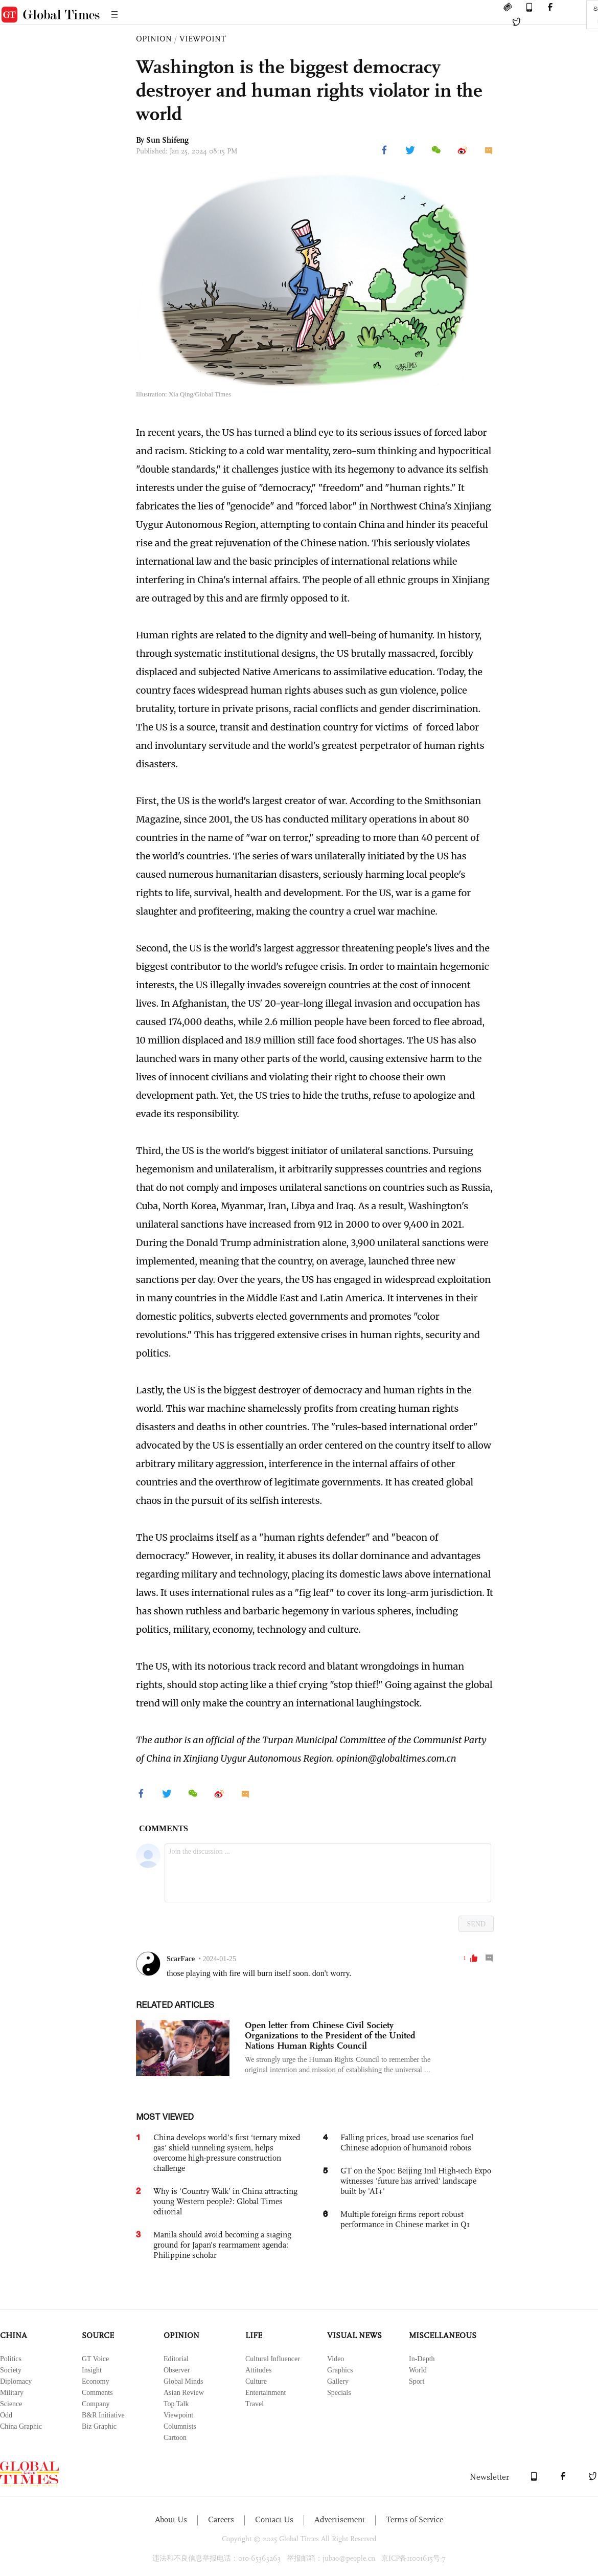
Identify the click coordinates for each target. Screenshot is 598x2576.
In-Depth (422, 2359)
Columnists (180, 2426)
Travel (254, 2404)
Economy (95, 2381)
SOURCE (98, 2335)
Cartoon (175, 2437)
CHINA (13, 2335)
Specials (339, 2392)
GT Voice (95, 2359)
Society (10, 2370)
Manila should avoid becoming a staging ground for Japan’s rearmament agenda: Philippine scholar (222, 2245)
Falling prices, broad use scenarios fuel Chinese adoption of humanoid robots (406, 2142)
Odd (6, 2415)
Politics (10, 2359)
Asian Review (184, 2392)
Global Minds (183, 2381)
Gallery (338, 2381)
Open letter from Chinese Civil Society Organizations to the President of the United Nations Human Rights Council (330, 2035)
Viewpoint (178, 2415)
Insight (92, 2370)
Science (11, 2404)
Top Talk (176, 2404)
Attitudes (258, 2370)
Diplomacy (16, 2381)
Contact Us (274, 2519)
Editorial (176, 2359)
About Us (171, 2519)
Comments (97, 2392)
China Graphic (21, 2426)
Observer (177, 2370)
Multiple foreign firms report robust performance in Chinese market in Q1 (405, 2219)
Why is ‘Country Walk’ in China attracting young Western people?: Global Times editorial (225, 2201)
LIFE (253, 2335)
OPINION (154, 38)
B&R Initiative (103, 2415)
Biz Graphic (99, 2426)
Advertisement (339, 2519)
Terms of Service (414, 2519)
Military (12, 2392)
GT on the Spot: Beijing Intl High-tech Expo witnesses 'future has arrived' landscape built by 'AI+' (415, 2181)
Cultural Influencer (272, 2359)
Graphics (340, 2370)
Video (335, 2359)
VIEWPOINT (202, 38)
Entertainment (265, 2392)
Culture (256, 2381)
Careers (221, 2519)
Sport (416, 2381)
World (418, 2370)
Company (95, 2404)
